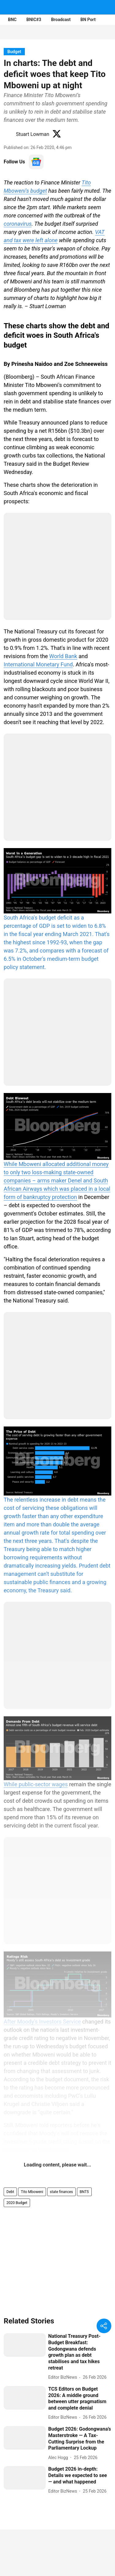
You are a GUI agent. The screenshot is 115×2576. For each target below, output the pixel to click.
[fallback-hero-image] (25, 2345)
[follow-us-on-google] (36, 162)
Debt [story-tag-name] (10, 2192)
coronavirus (18, 223)
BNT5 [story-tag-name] (84, 2192)
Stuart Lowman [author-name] (32, 134)
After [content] (10, 2021)
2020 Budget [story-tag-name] (16, 2203)
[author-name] (63, 2377)
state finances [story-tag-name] (61, 2192)
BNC (12, 19)
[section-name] (14, 51)
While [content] (11, 1784)
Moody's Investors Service (49, 2021)
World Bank (63, 656)
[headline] (79, 2352)
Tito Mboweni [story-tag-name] (32, 2192)
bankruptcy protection (50, 1197)
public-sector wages (43, 1784)
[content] (57, 909)
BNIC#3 (33, 19)
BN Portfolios (93, 19)
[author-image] (8, 134)
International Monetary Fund (38, 664)
